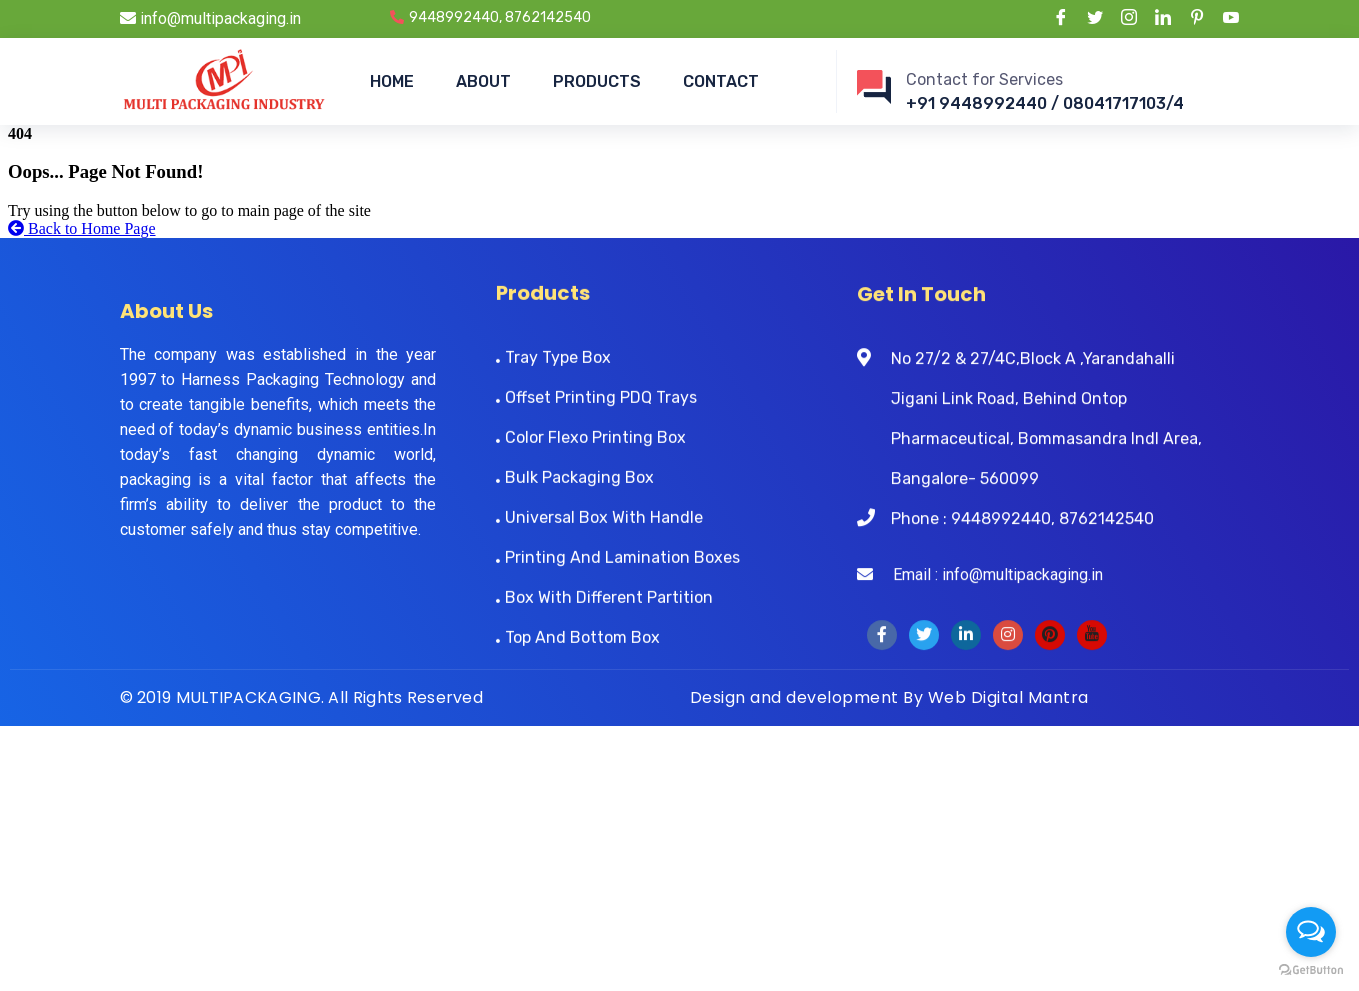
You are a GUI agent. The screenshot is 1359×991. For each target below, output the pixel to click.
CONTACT (721, 81)
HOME (392, 81)
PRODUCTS (597, 81)
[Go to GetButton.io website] (1311, 970)
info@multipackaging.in (210, 18)
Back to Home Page (82, 228)
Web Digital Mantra (1008, 697)
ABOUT (483, 81)
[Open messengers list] (1311, 932)
